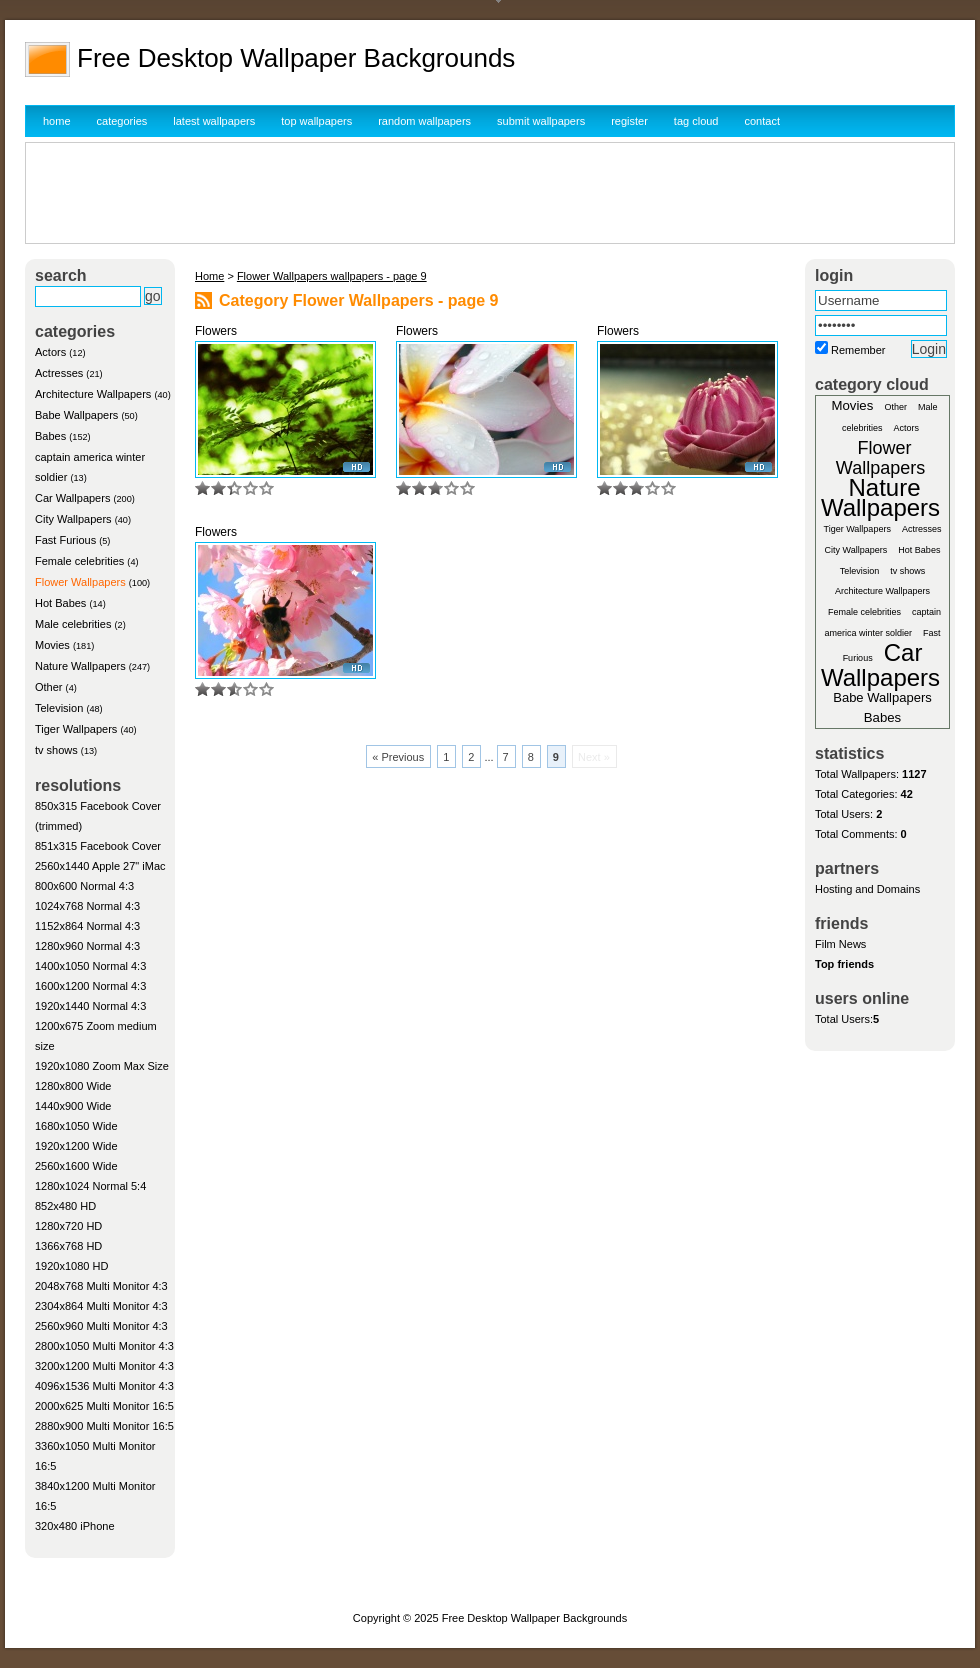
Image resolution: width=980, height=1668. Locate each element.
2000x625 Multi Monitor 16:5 (104, 1406)
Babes (50, 436)
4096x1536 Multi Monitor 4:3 (104, 1386)
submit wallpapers (541, 121)
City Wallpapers (73, 519)
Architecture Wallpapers (93, 394)
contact (762, 121)
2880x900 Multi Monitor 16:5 (104, 1426)
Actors (50, 352)
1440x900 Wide (73, 1106)
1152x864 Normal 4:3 (87, 926)
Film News (840, 944)
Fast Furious (65, 540)
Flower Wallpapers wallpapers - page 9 (332, 276)
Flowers (216, 331)
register (629, 121)
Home (209, 276)
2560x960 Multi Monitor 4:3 (101, 1326)
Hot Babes (60, 603)
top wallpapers (316, 121)
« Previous (398, 757)
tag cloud (696, 121)
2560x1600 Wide (76, 1166)
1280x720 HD (68, 1226)
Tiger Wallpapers (76, 729)
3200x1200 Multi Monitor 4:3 (104, 1366)
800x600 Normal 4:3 (84, 886)
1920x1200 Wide (76, 1146)
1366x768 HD (68, 1246)
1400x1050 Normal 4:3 (90, 966)
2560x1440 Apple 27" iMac (100, 866)
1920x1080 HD (71, 1266)
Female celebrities (79, 561)
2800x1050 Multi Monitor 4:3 (104, 1346)
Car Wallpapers (72, 498)
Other (49, 687)
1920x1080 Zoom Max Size (102, 1066)
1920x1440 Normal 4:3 (90, 1006)
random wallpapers (424, 121)
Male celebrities (73, 624)
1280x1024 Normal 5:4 (90, 1186)
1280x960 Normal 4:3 (87, 946)
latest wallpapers (214, 121)
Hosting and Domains (867, 889)
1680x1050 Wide (76, 1126)
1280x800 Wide (73, 1086)
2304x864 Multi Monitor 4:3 (101, 1306)
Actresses (59, 373)
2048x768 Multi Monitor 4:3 (101, 1286)
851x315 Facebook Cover (98, 846)
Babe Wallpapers (76, 415)
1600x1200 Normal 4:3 (90, 986)
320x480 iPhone (75, 1526)
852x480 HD (65, 1206)
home (57, 121)
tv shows (56, 750)
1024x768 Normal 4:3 (87, 906)
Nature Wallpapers (80, 666)
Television (59, 708)
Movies (52, 645)
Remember (858, 350)
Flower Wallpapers (80, 582)
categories (122, 121)
